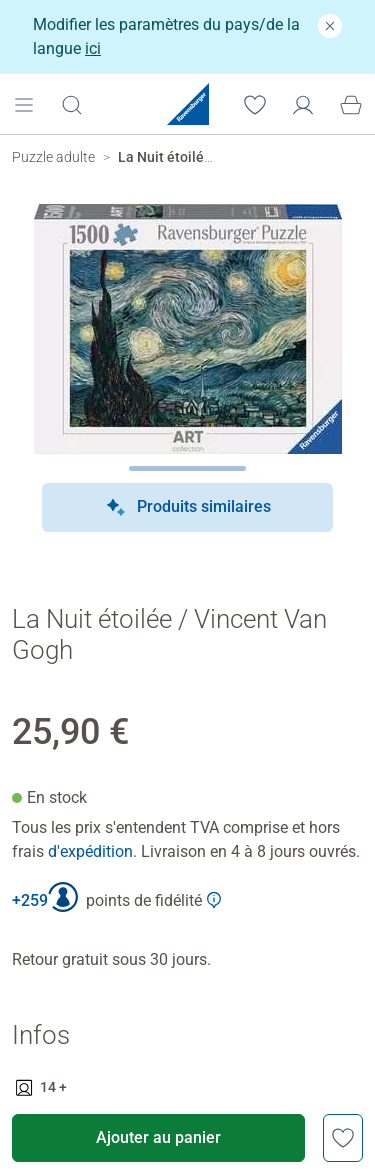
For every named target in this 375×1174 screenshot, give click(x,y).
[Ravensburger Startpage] (188, 104)
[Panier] (351, 103)
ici (93, 48)
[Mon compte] (303, 103)
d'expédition (90, 851)
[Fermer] (330, 25)
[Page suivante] (187, 468)
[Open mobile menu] (24, 103)
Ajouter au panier (158, 1137)
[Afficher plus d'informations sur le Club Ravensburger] (214, 900)
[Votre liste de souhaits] (255, 103)
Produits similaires (187, 508)
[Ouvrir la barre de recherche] (72, 103)
